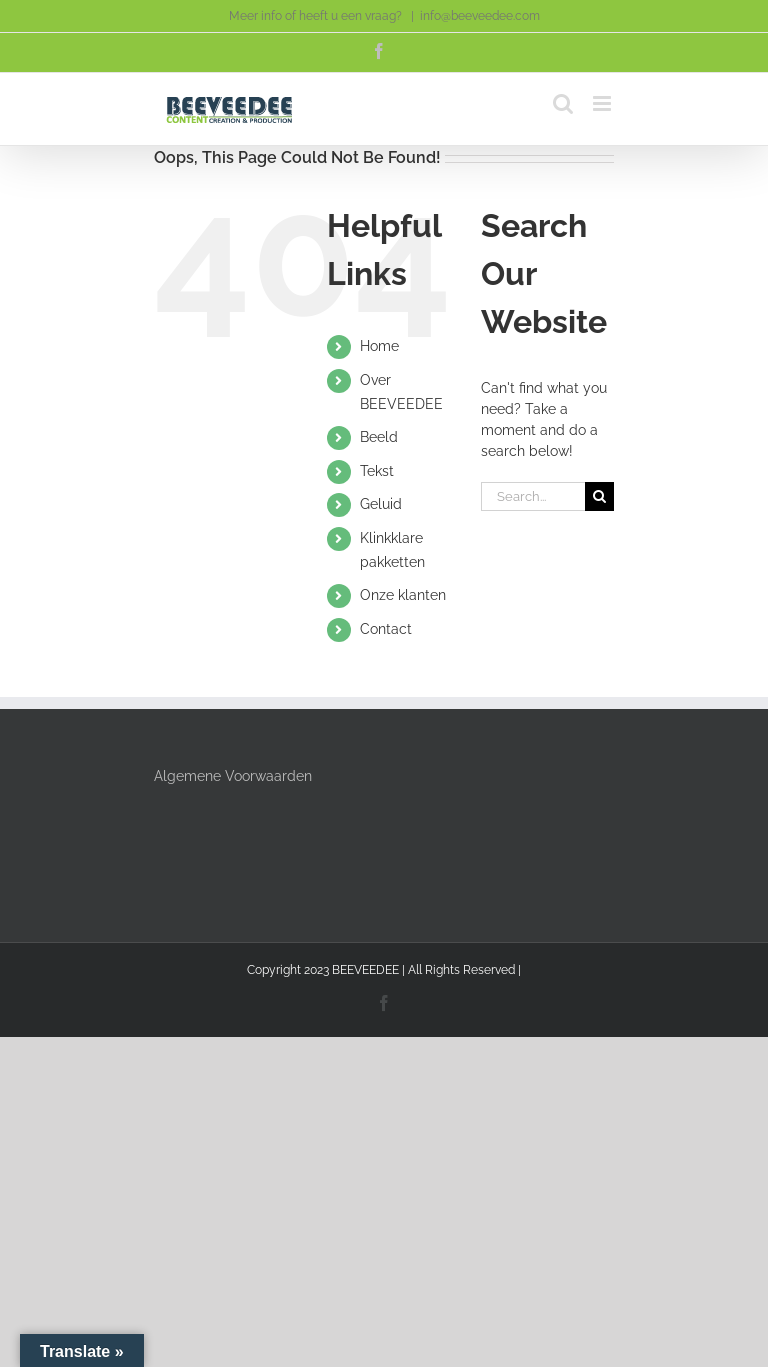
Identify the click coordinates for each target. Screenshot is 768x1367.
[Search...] (533, 496)
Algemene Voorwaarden (233, 776)
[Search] (599, 496)
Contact (386, 629)
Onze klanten (403, 595)
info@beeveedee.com (480, 16)
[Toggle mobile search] (563, 103)
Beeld (379, 437)
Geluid (381, 504)
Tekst (377, 471)
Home (379, 346)
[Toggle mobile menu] (603, 103)
